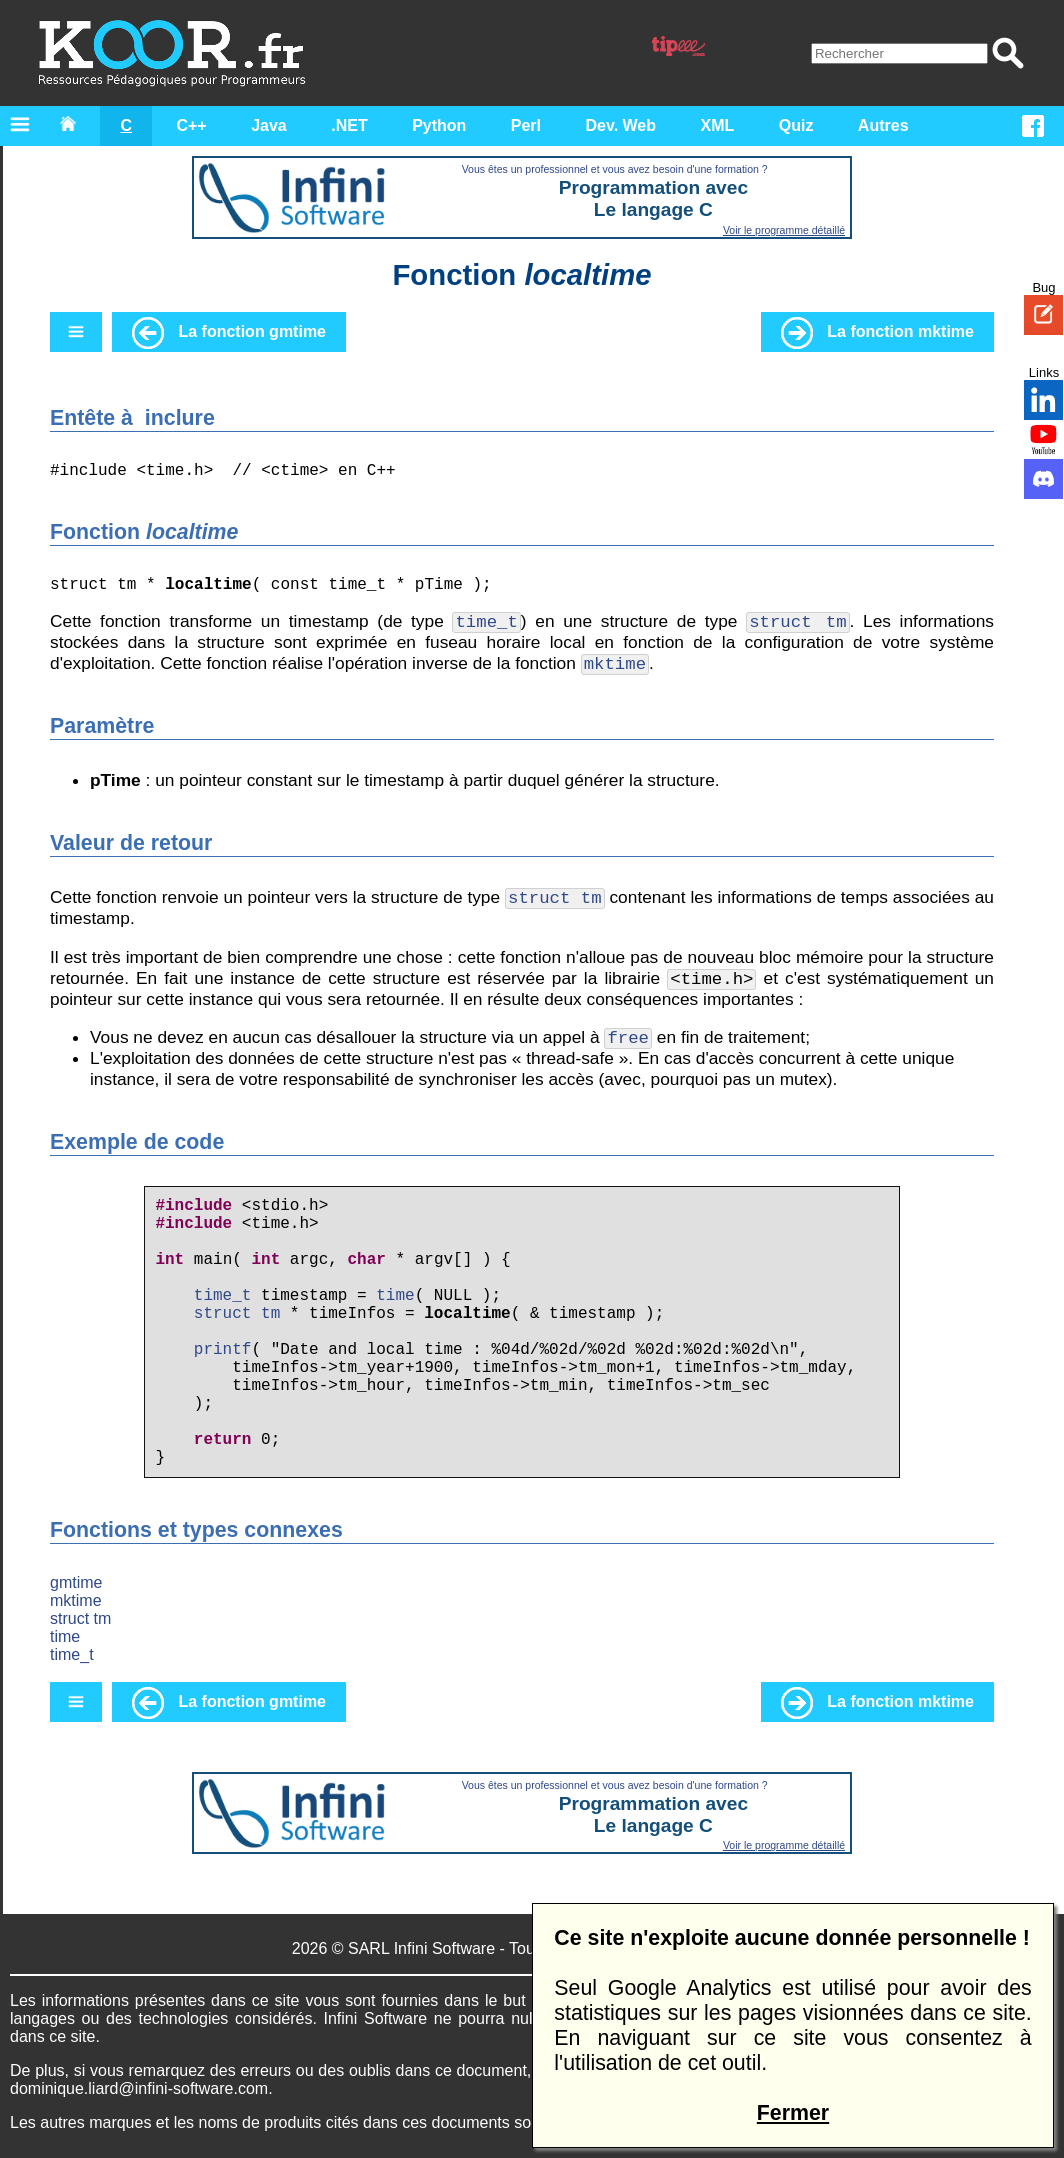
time (395, 1296)
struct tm (237, 1314)
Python (439, 125)
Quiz (796, 125)
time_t (223, 1296)
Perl (526, 125)
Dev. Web (621, 125)
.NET (349, 125)
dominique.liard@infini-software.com (139, 2088)
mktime (76, 1600)
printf (223, 1350)
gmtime (76, 1582)
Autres (883, 125)
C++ (191, 125)
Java (269, 125)
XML (718, 125)
